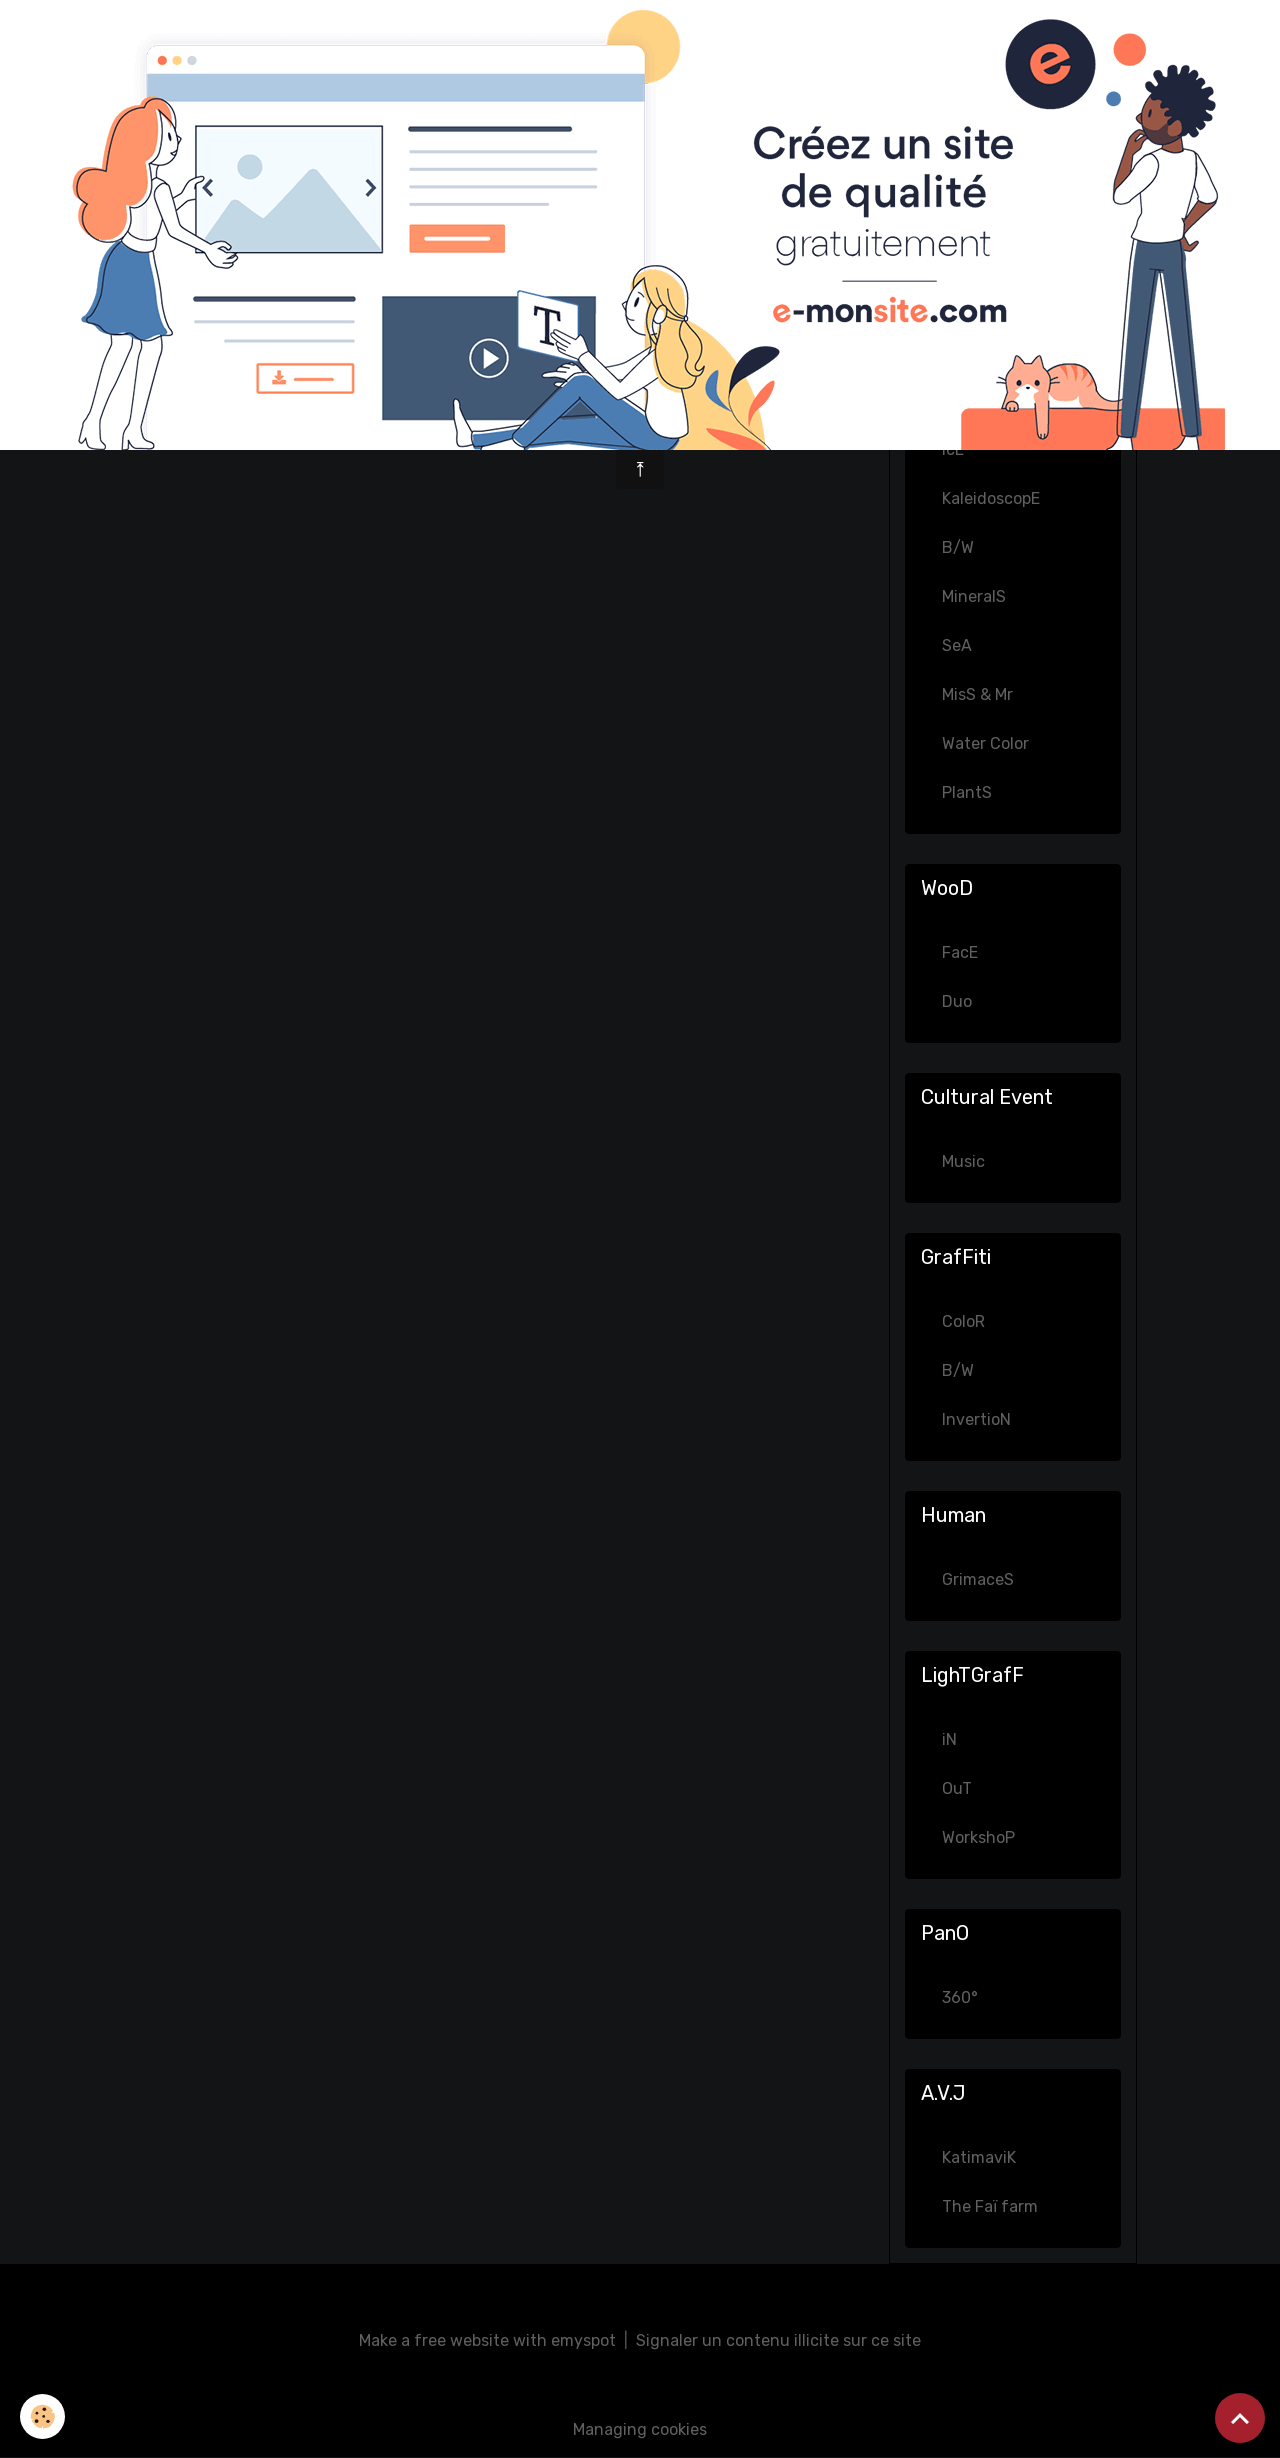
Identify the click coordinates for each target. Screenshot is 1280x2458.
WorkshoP (978, 1837)
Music (963, 1161)
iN (949, 1739)
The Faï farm (990, 2206)
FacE (960, 952)
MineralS (974, 596)
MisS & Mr (977, 694)
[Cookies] (42, 2416)
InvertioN (976, 1419)
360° (960, 1997)
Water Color (985, 743)
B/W (958, 547)
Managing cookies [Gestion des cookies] (640, 2429)
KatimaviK (979, 2157)
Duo (957, 1001)
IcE (953, 449)
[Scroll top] (1240, 2418)
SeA (957, 645)
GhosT (965, 400)
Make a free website (434, 2340)
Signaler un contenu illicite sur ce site (778, 2340)
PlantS (967, 792)
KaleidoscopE (991, 498)
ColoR (963, 1321)
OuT (957, 1788)
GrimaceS (978, 1579)
